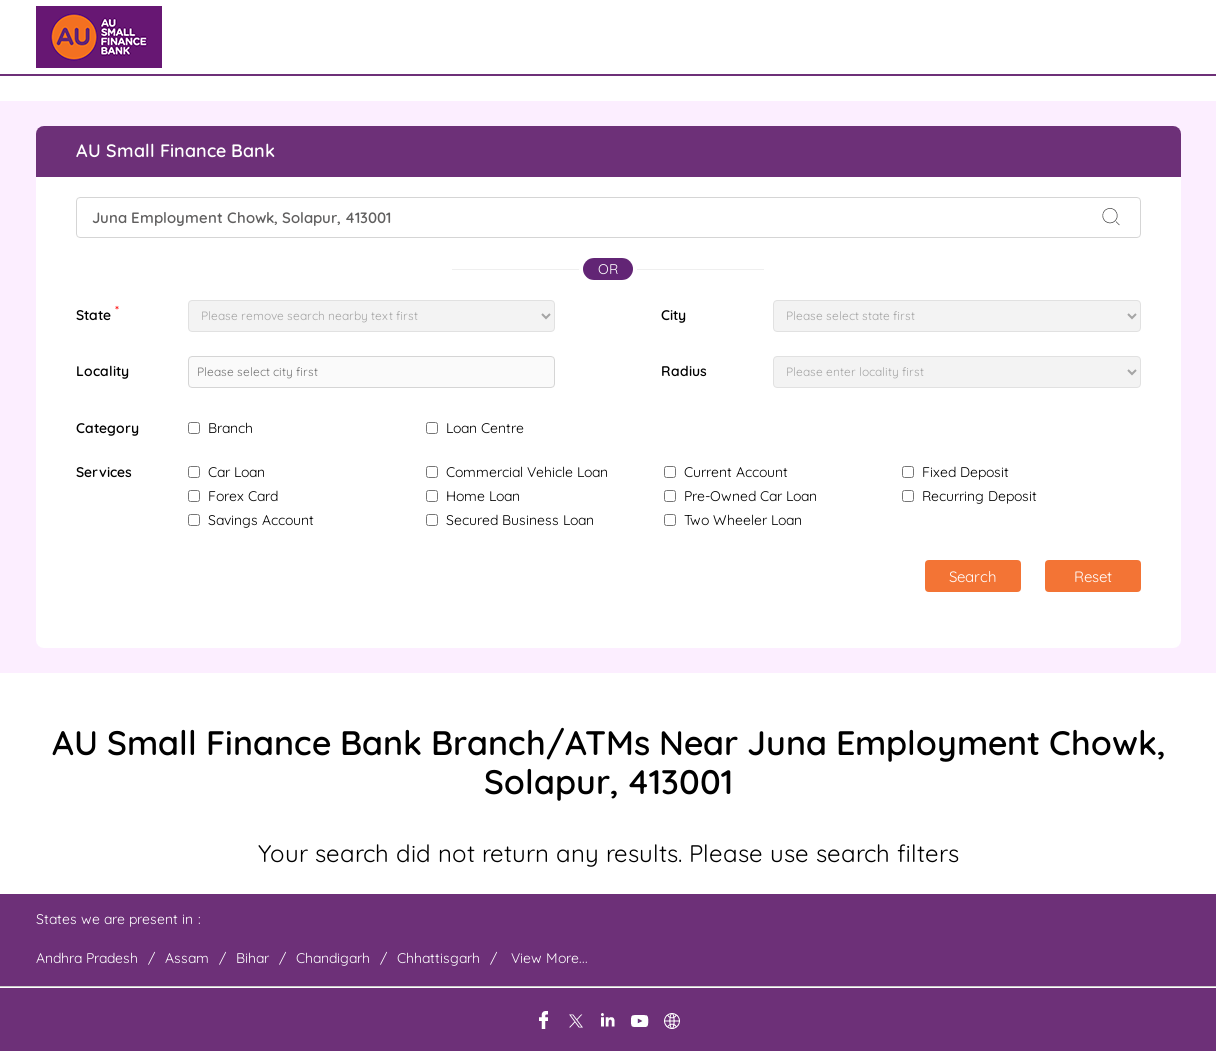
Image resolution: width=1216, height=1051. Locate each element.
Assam (187, 958)
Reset (1093, 576)
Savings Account (261, 520)
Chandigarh (333, 958)
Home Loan (483, 496)
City (673, 315)
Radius (684, 371)
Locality (102, 371)
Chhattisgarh (438, 958)
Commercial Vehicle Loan (527, 472)
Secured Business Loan (520, 520)
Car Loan (236, 472)
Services (104, 472)
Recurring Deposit (979, 496)
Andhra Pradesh (87, 958)
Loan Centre (485, 428)
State (97, 313)
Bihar (252, 958)
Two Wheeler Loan (743, 520)
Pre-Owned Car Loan (750, 496)
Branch (230, 428)
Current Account (736, 472)
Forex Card (243, 496)
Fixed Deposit (965, 472)
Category (107, 428)
